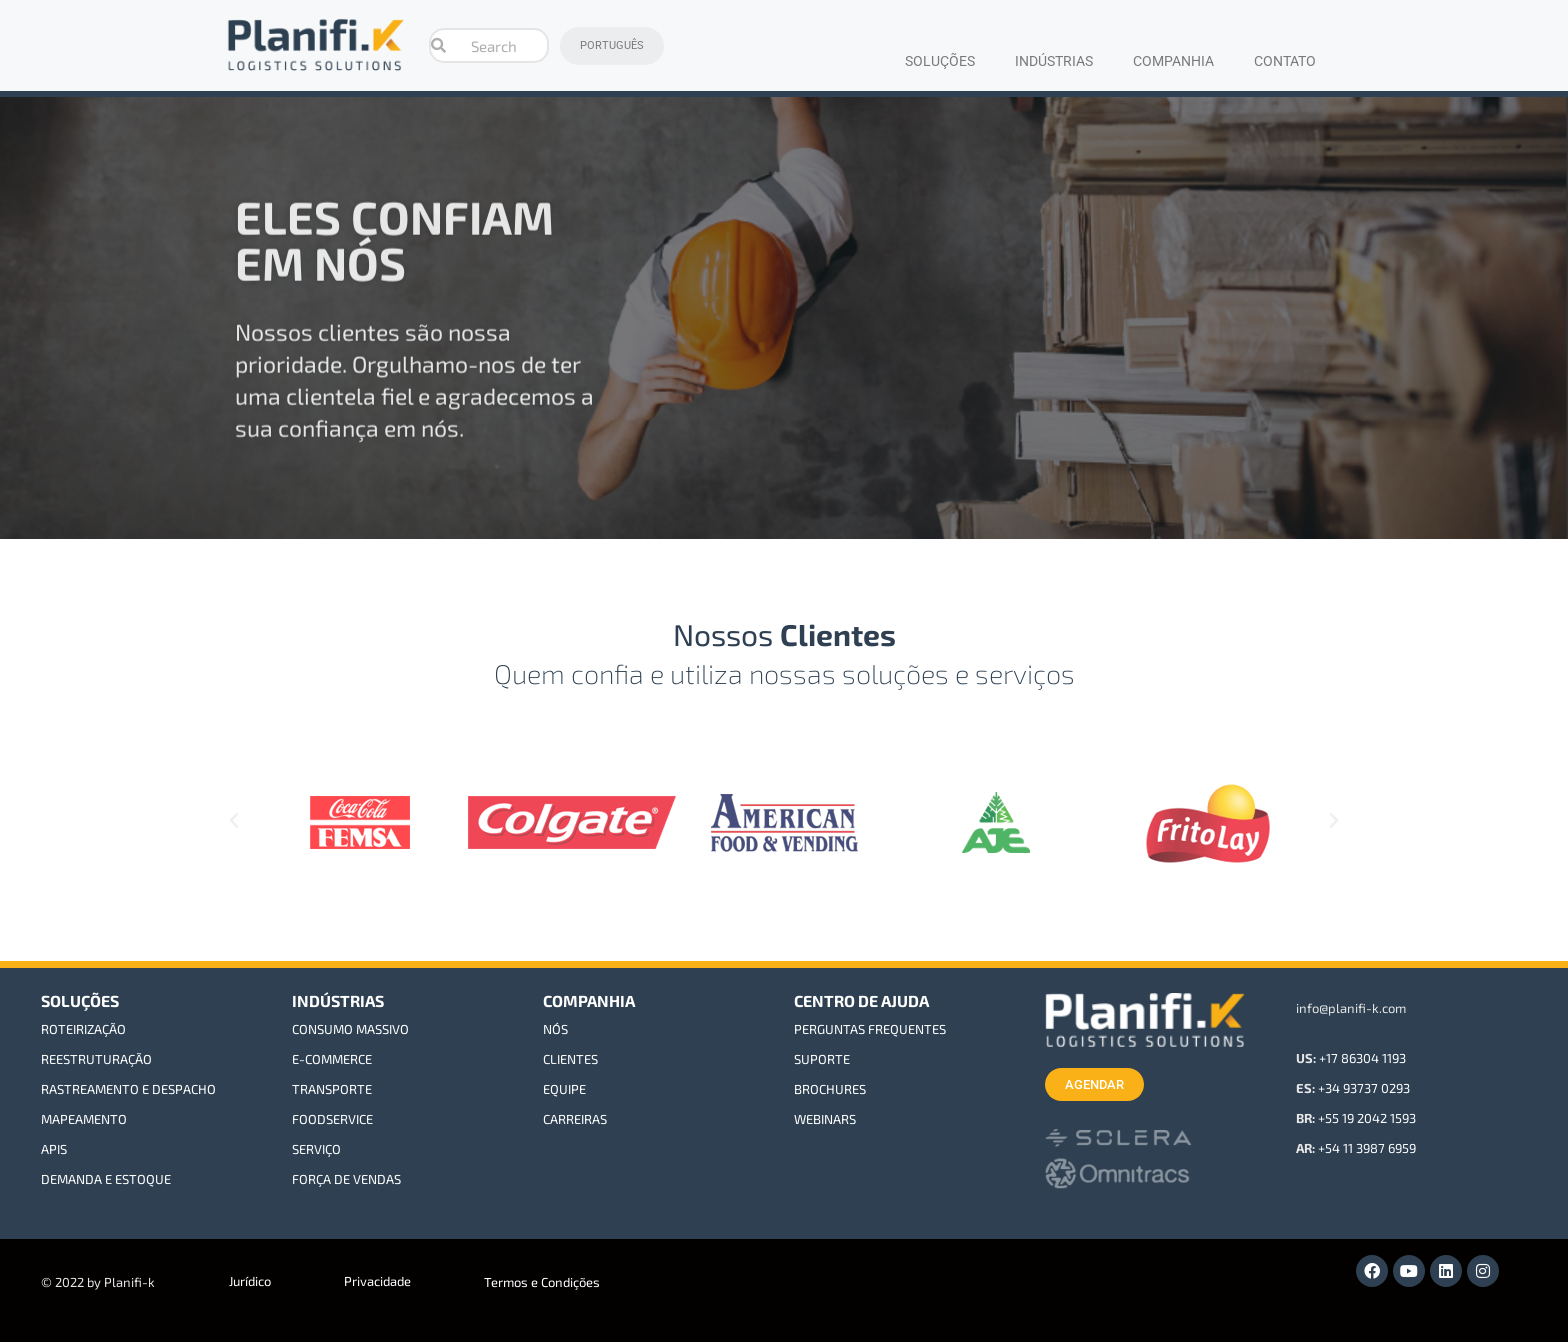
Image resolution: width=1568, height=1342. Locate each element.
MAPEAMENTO (84, 1119)
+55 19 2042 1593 (1367, 1118)
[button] (234, 821)
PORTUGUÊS (612, 45)
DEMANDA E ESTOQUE (106, 1179)
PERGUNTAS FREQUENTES (870, 1029)
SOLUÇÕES (940, 61)
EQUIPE (564, 1089)
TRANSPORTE (332, 1089)
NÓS (555, 1029)
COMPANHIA (1173, 61)
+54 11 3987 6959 (1367, 1148)
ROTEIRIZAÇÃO (83, 1029)
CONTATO (1285, 61)
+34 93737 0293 (1364, 1088)
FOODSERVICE (332, 1119)
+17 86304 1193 (1362, 1058)
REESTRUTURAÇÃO (96, 1059)
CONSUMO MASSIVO (350, 1029)
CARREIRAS (575, 1119)
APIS (54, 1149)
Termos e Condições (542, 1282)
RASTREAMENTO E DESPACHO (128, 1089)
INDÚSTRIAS (1054, 61)
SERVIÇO (316, 1149)
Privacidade (377, 1281)
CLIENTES (570, 1059)
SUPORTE (822, 1059)
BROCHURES (830, 1089)
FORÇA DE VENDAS (346, 1179)
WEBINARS (825, 1119)
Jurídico (250, 1281)
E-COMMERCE (332, 1059)
